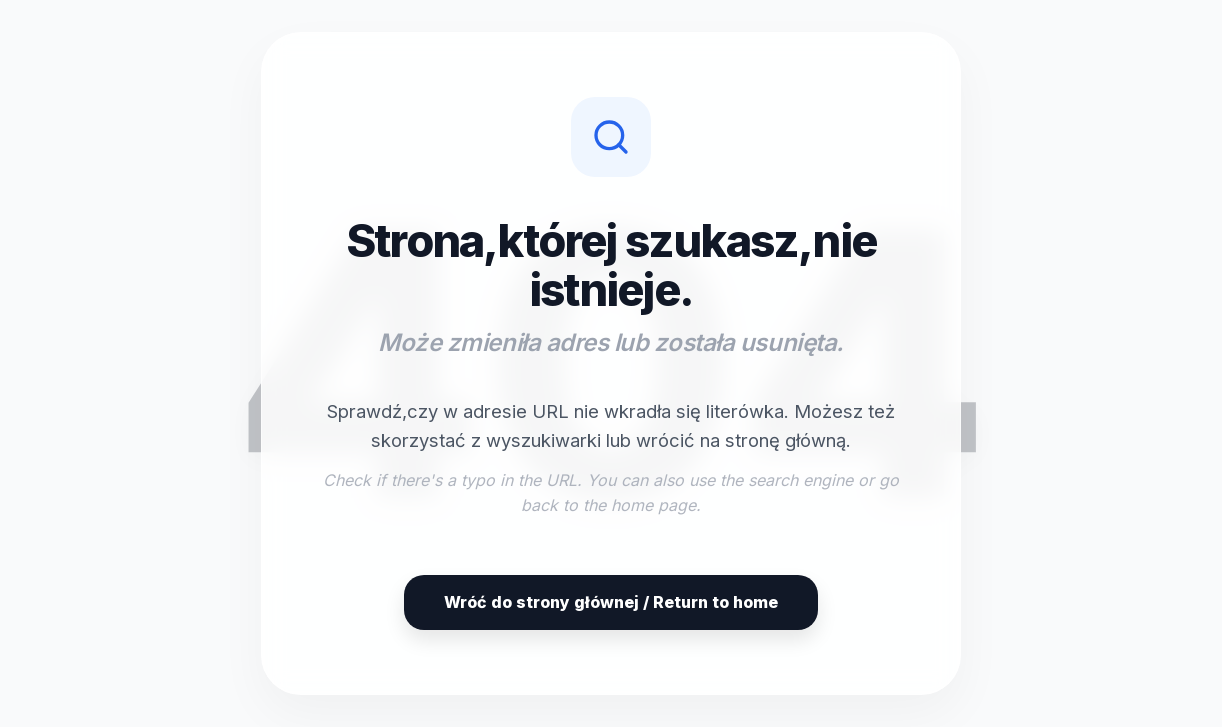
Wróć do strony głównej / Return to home (611, 602)
